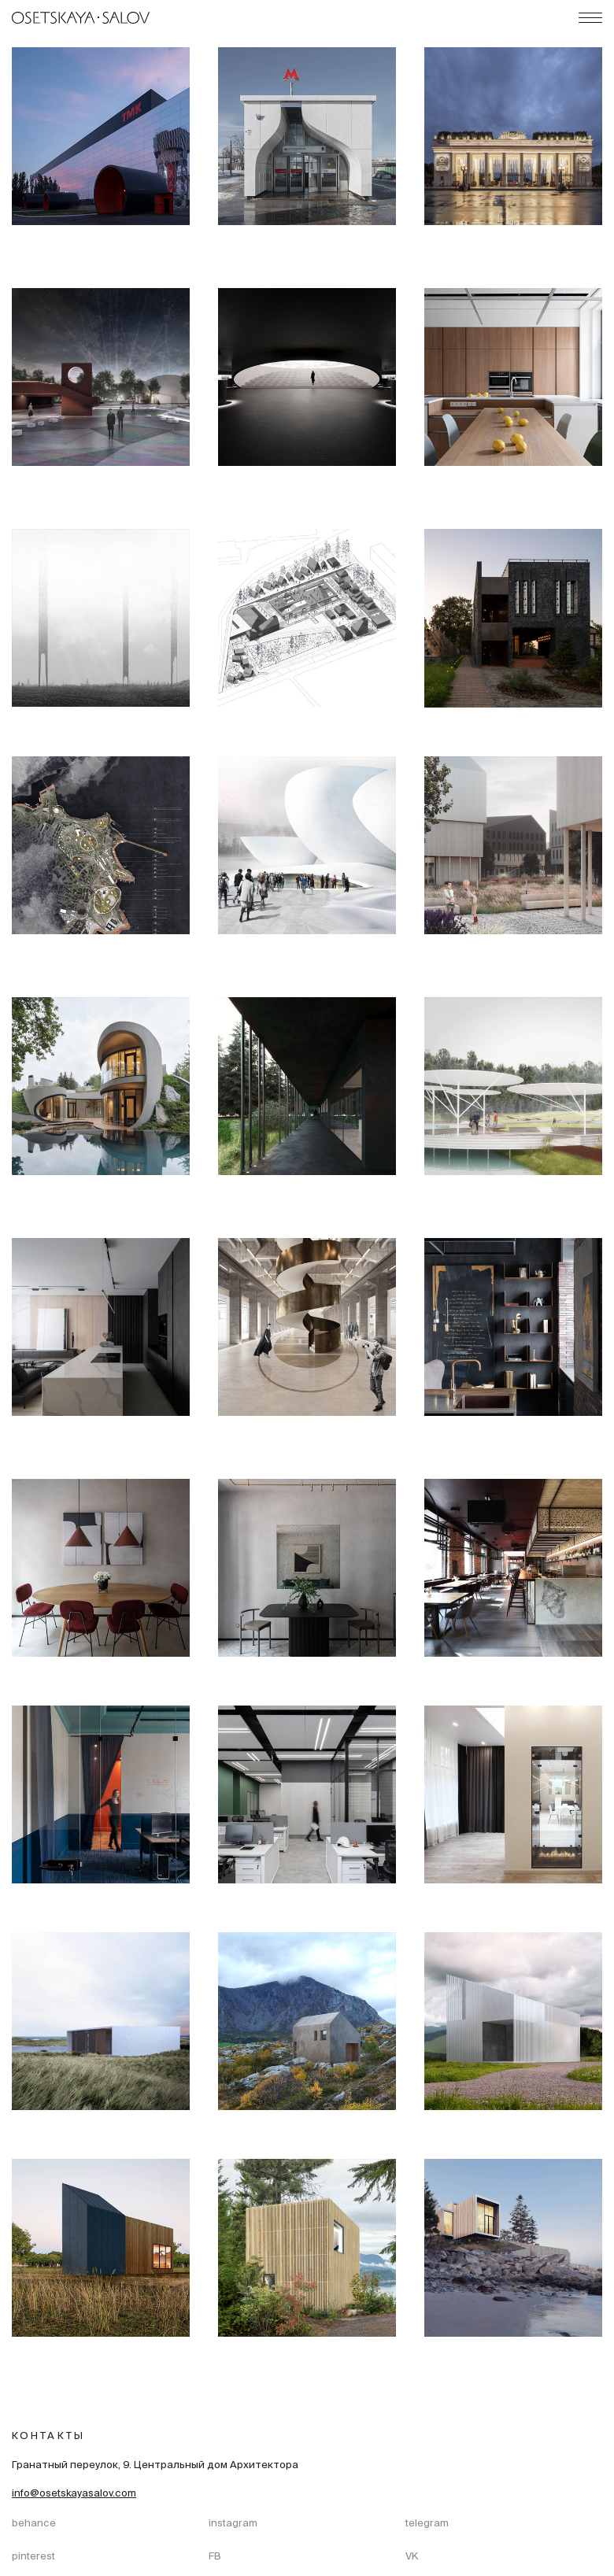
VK (411, 2557)
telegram (427, 2524)
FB (215, 2557)
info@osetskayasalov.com (74, 2494)
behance (34, 2524)
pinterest (33, 2557)
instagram (233, 2524)
